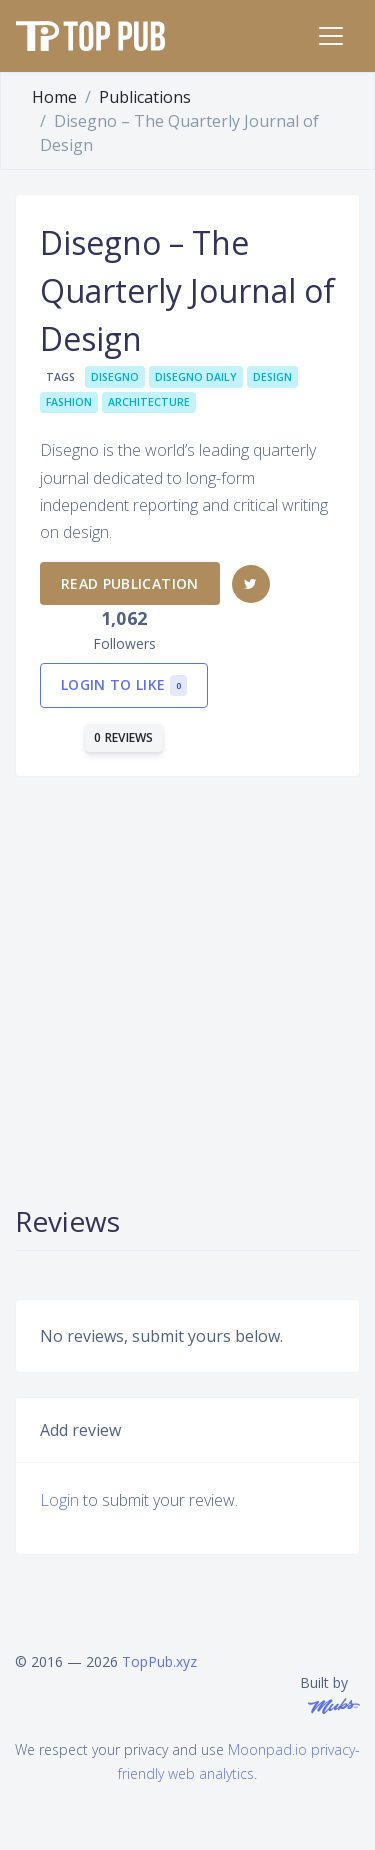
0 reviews (124, 737)
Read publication (130, 583)
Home (54, 97)
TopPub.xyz (159, 1661)
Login (59, 1500)
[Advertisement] (187, 988)
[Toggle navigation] (331, 36)
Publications (145, 97)
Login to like (124, 685)
